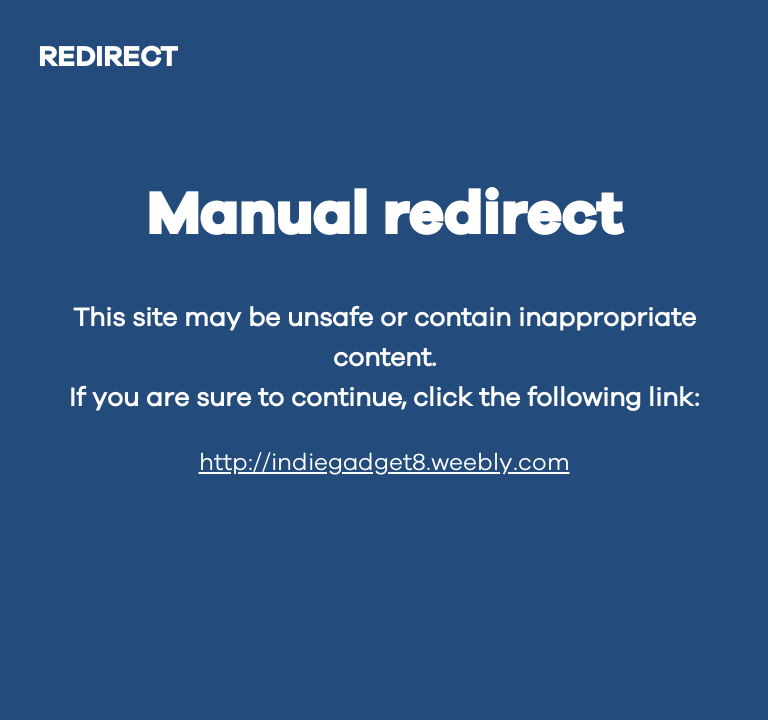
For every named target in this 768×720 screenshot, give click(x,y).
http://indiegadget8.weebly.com (384, 463)
